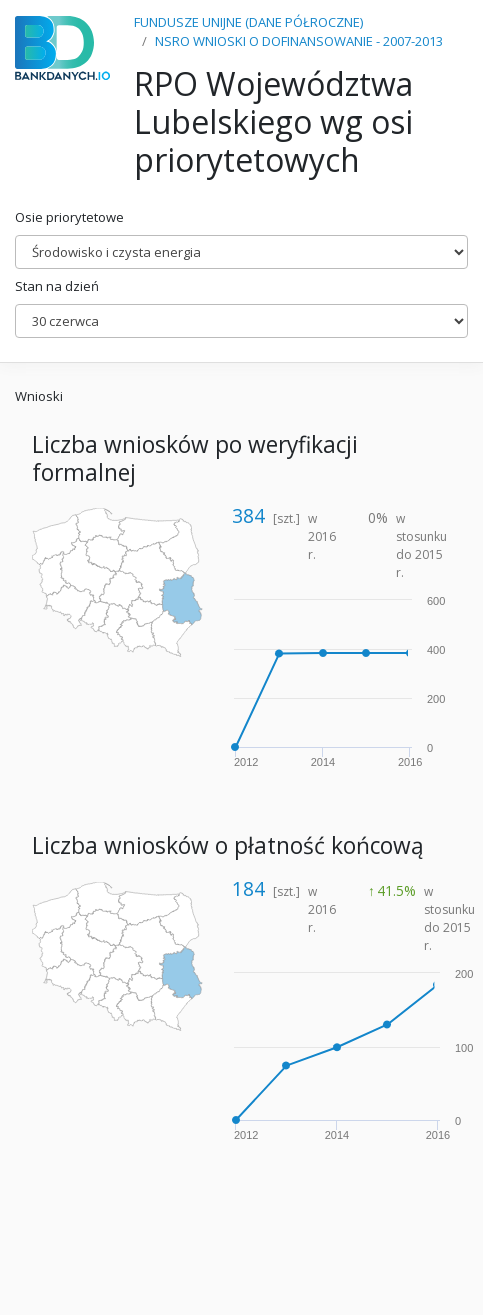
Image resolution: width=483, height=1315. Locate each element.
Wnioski (39, 396)
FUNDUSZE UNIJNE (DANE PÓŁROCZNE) (248, 22)
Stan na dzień (57, 286)
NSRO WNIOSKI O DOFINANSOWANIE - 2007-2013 (299, 41)
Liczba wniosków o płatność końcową (228, 845)
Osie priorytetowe (69, 217)
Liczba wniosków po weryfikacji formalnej (195, 458)
